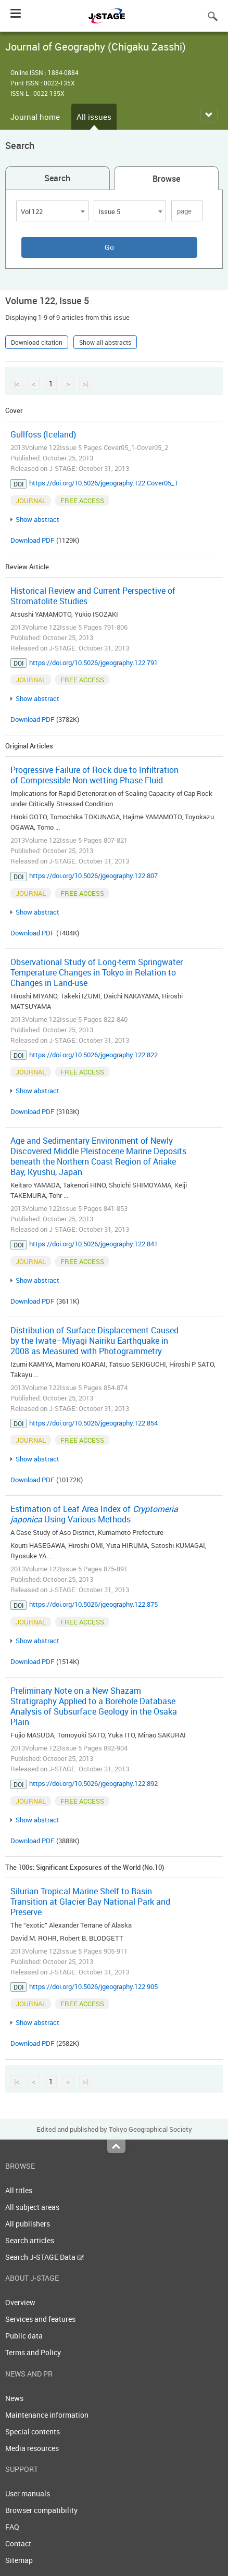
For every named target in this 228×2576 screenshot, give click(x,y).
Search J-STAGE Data (44, 2257)
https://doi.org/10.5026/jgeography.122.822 (93, 1054)
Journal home (35, 116)
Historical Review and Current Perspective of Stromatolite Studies (92, 596)
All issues (94, 116)
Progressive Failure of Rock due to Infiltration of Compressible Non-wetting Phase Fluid (94, 775)
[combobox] (52, 211)
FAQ (12, 2527)
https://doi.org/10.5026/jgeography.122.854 (93, 1423)
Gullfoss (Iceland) (43, 434)
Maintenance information (46, 2415)
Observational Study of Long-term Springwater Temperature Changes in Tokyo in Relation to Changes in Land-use (96, 972)
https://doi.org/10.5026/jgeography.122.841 (93, 1243)
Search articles (29, 2240)
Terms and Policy (33, 2352)
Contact (18, 2543)
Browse (166, 178)
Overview (20, 2302)
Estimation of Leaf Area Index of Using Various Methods (94, 1514)
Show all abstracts (105, 342)
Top (116, 2146)
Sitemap (19, 2560)
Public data (24, 2336)
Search (57, 178)
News (14, 2398)
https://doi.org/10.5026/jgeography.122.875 (93, 1604)
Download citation (36, 342)
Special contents (32, 2431)
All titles (18, 2190)
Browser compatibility (41, 2510)
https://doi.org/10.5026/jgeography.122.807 (93, 875)
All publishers (27, 2224)
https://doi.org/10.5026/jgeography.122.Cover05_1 (103, 482)
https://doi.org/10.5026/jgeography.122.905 (93, 1986)
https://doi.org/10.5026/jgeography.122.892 (93, 1783)
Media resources (32, 2448)
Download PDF (32, 540)
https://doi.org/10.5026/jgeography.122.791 (93, 662)
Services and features (40, 2319)
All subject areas (32, 2207)
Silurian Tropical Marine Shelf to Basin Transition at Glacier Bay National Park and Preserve (90, 1901)
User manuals (27, 2493)
